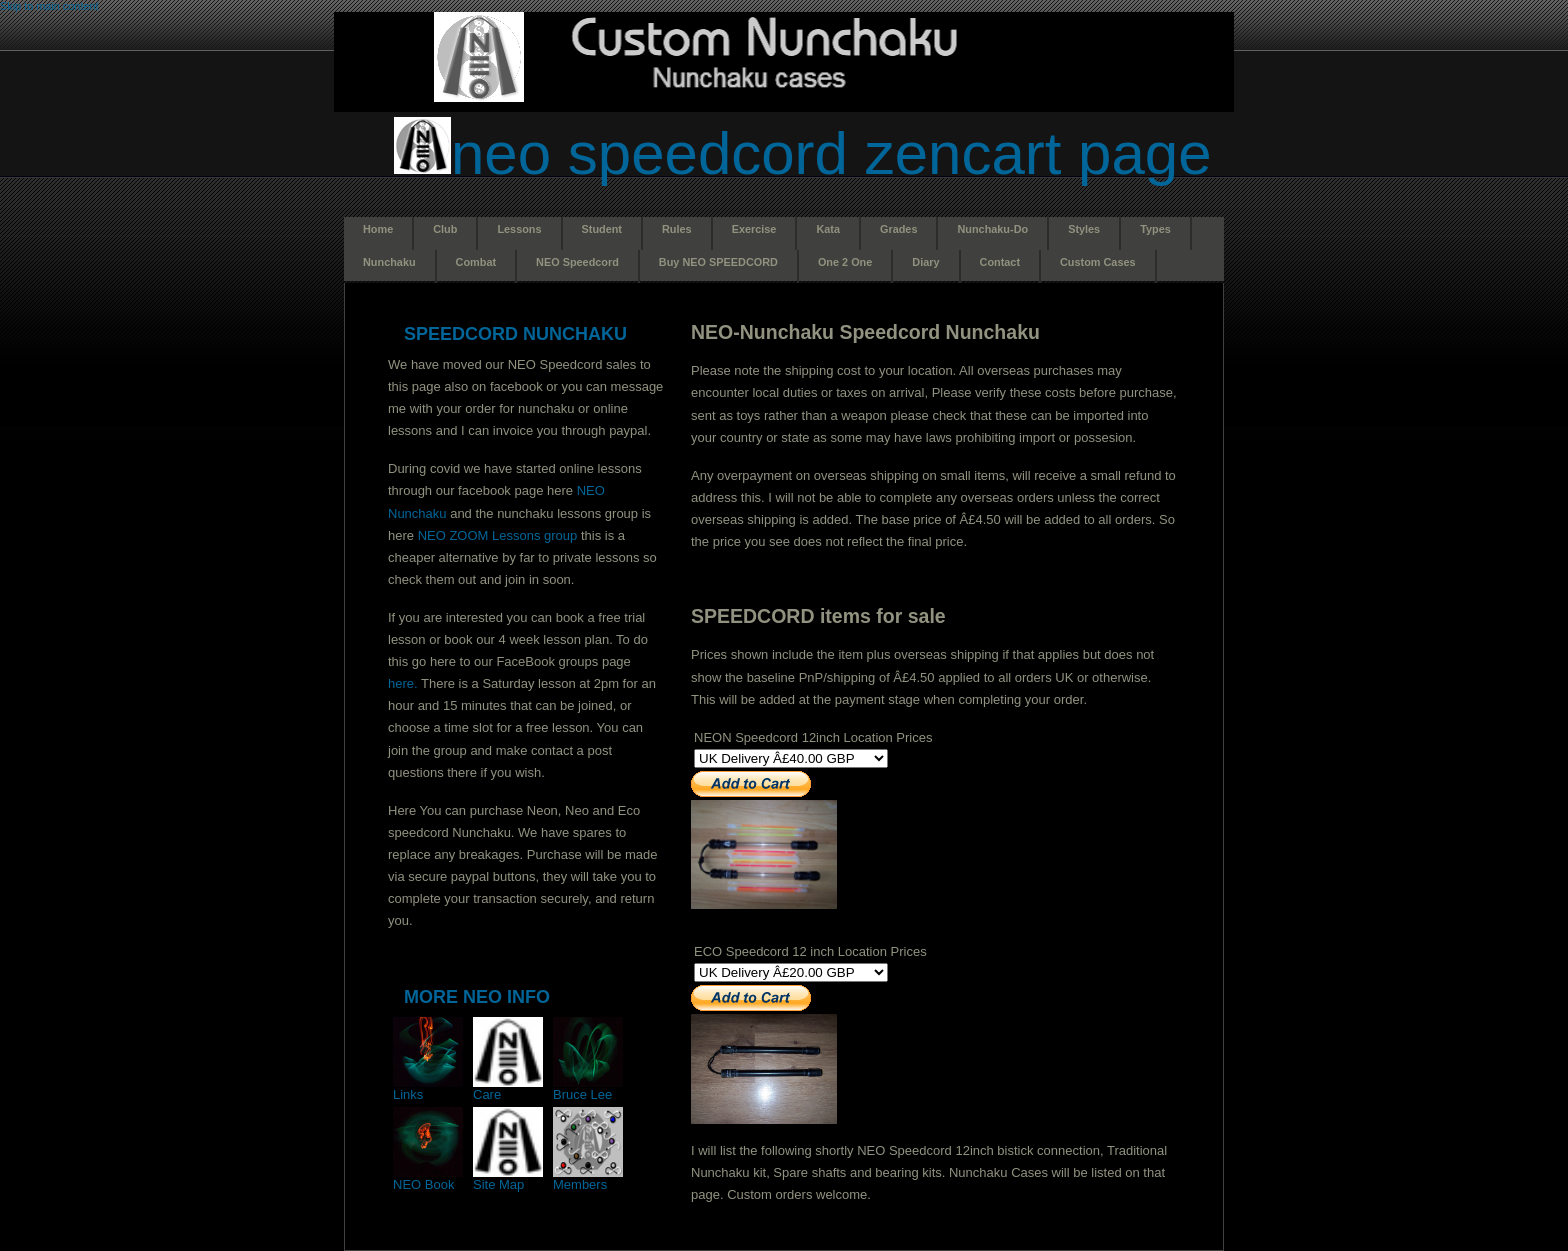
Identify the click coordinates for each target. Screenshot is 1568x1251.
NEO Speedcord (577, 262)
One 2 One (845, 262)
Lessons (519, 229)
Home (378, 229)
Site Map (508, 1178)
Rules (677, 229)
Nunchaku (389, 262)
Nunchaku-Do (992, 229)
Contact (1000, 262)
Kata (828, 229)
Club (445, 229)
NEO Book (428, 1178)
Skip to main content (49, 6)
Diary (925, 262)
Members (588, 1178)
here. (403, 683)
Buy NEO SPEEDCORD (718, 262)
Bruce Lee (588, 1088)
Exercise (754, 229)
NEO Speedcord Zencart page (831, 153)
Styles (1084, 229)
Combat (476, 262)
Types (1155, 229)
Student (602, 229)
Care (508, 1088)
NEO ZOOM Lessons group (498, 535)
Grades (898, 229)
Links (428, 1088)
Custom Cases (1098, 262)
